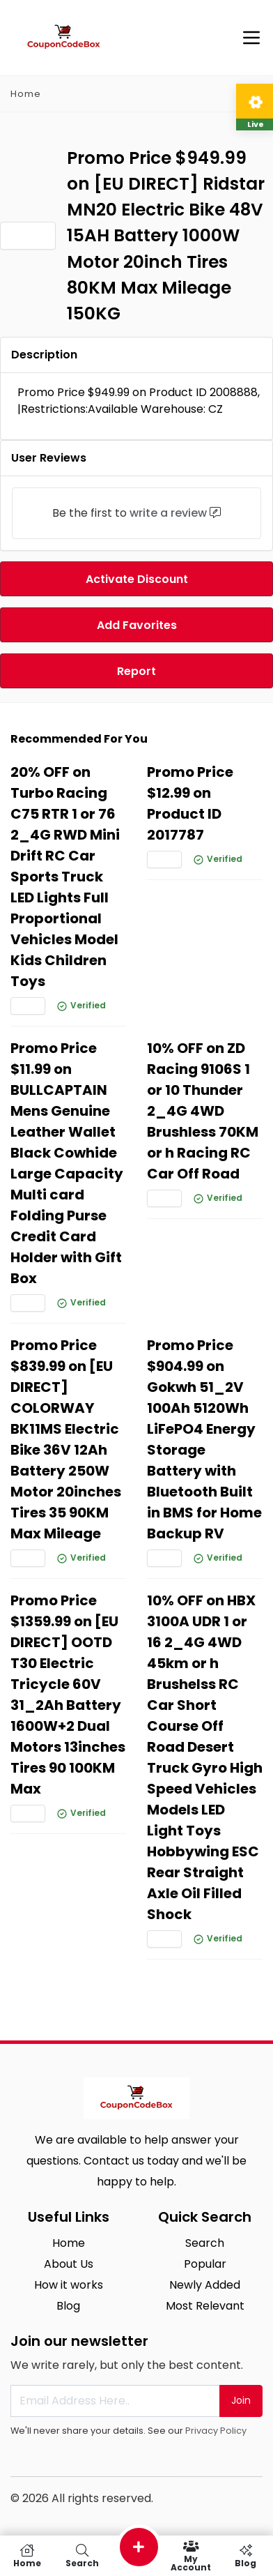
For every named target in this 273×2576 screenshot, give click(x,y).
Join (241, 2400)
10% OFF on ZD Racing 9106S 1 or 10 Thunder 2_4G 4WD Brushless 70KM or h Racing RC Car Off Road (202, 1110)
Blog (68, 2306)
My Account (191, 2556)
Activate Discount (137, 579)
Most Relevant (205, 2306)
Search (204, 2243)
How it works (68, 2285)
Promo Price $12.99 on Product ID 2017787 (190, 803)
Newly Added (204, 2285)
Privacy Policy (216, 2431)
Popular (205, 2264)
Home (25, 94)
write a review (168, 513)
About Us (68, 2264)
